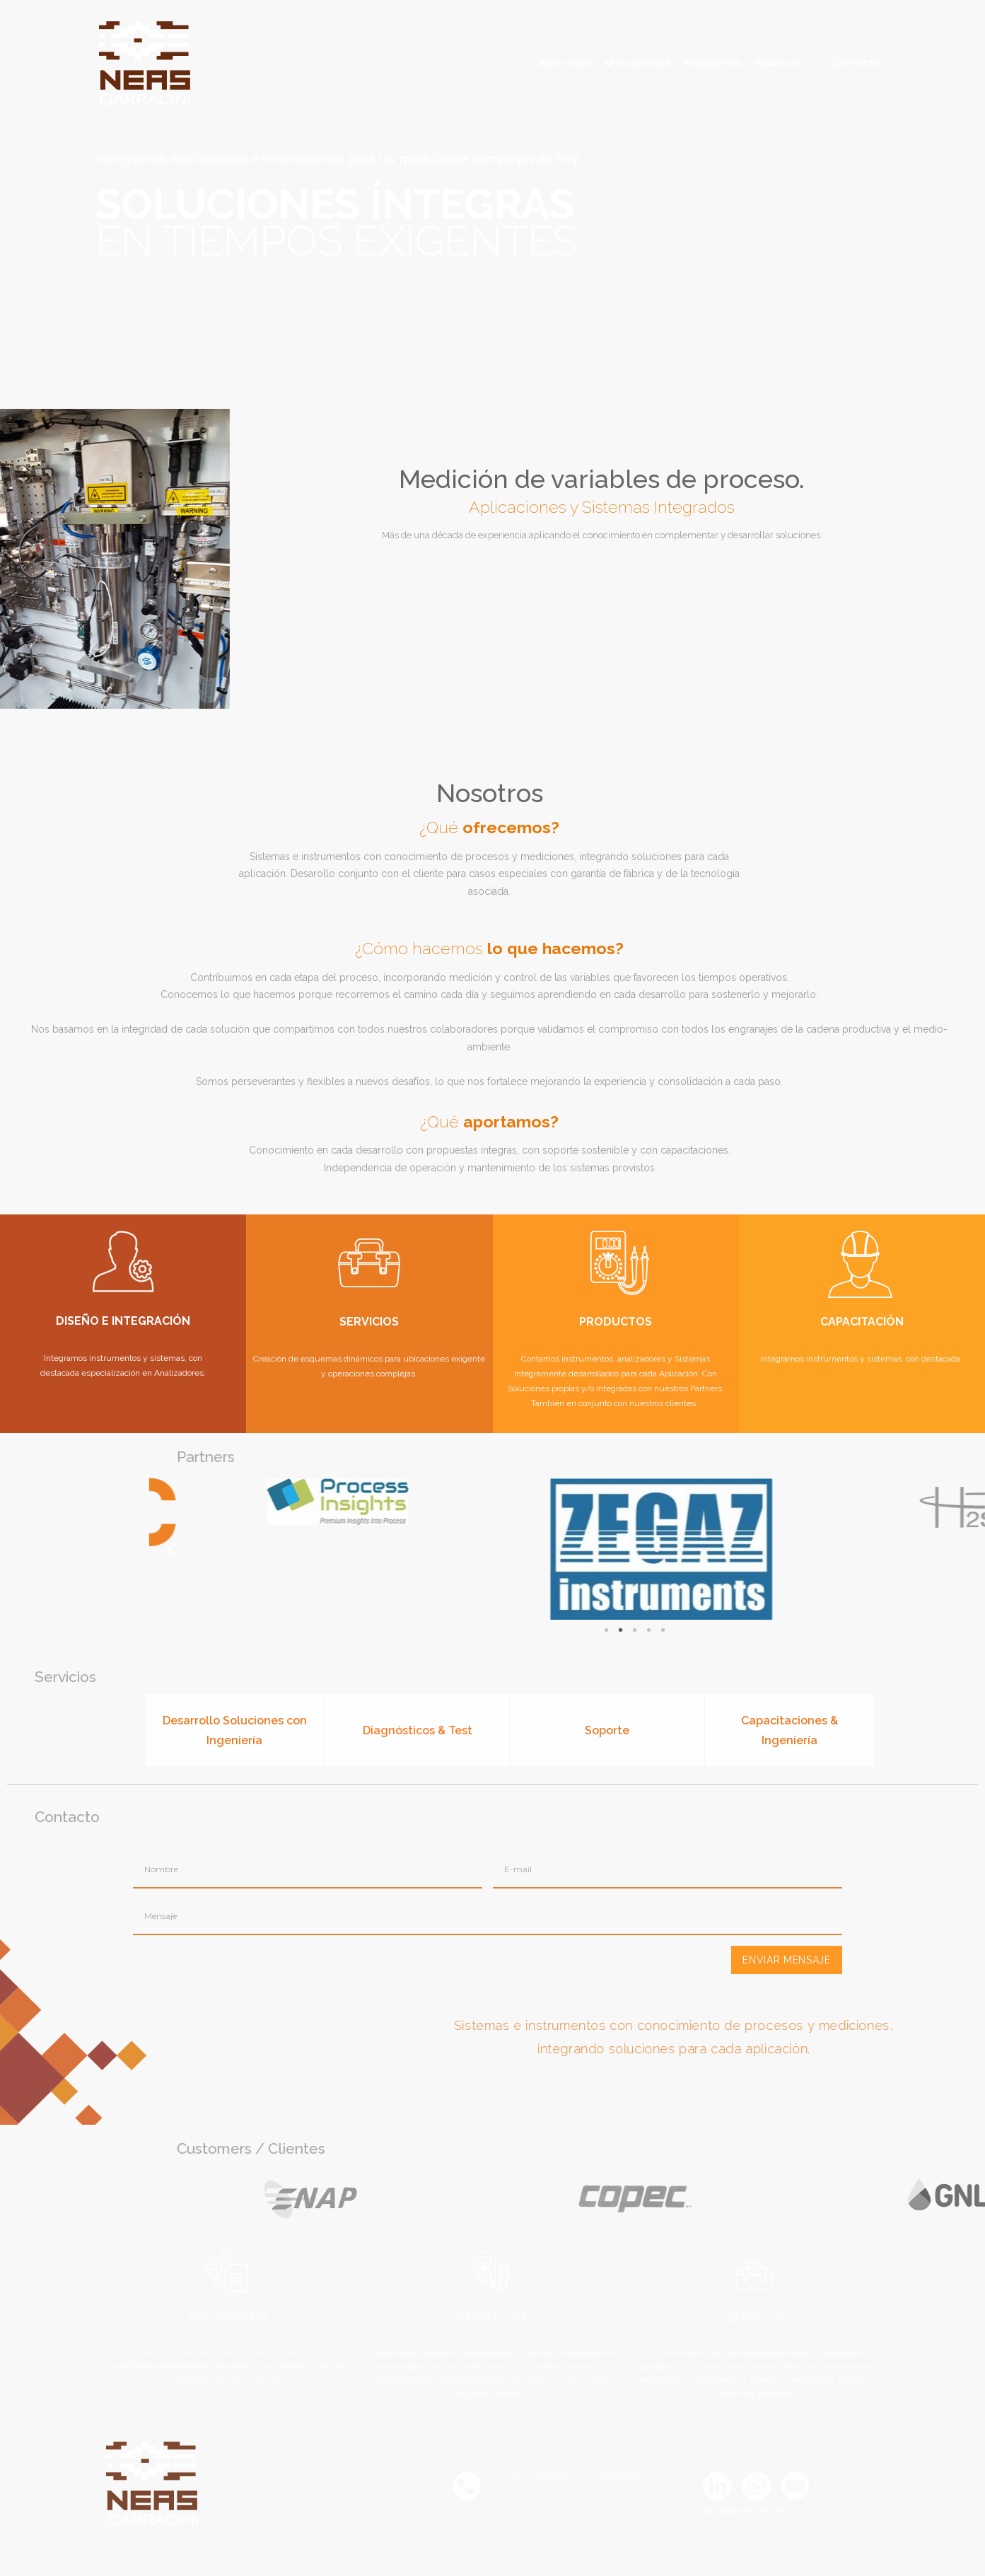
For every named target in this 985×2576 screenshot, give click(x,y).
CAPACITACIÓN (862, 1321)
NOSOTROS (564, 64)
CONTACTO (855, 64)
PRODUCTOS (712, 64)
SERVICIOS (779, 64)
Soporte (607, 1730)
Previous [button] (662, 1548)
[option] (347, 204)
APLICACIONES (637, 64)
